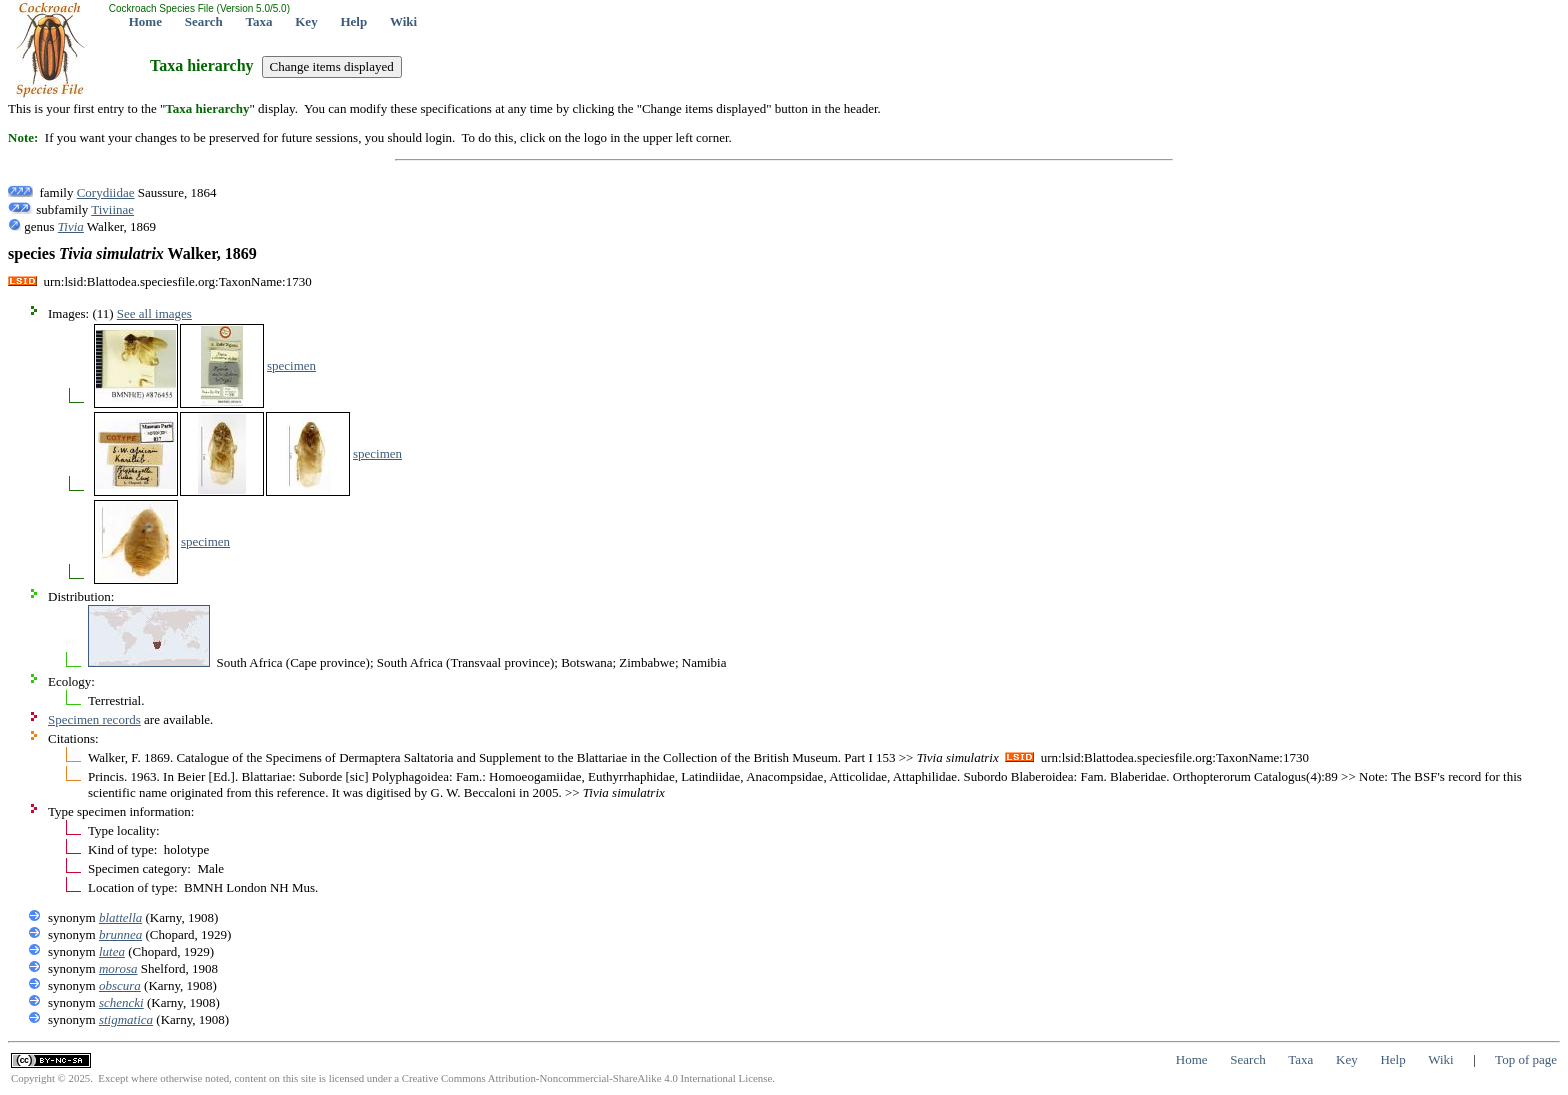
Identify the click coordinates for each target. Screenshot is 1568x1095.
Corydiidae (106, 192)
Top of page (1526, 1059)
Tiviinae (112, 209)
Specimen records (94, 719)
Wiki (403, 21)
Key (306, 21)
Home (145, 21)
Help (353, 21)
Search (204, 21)
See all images (154, 313)
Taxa (259, 21)
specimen (291, 365)
